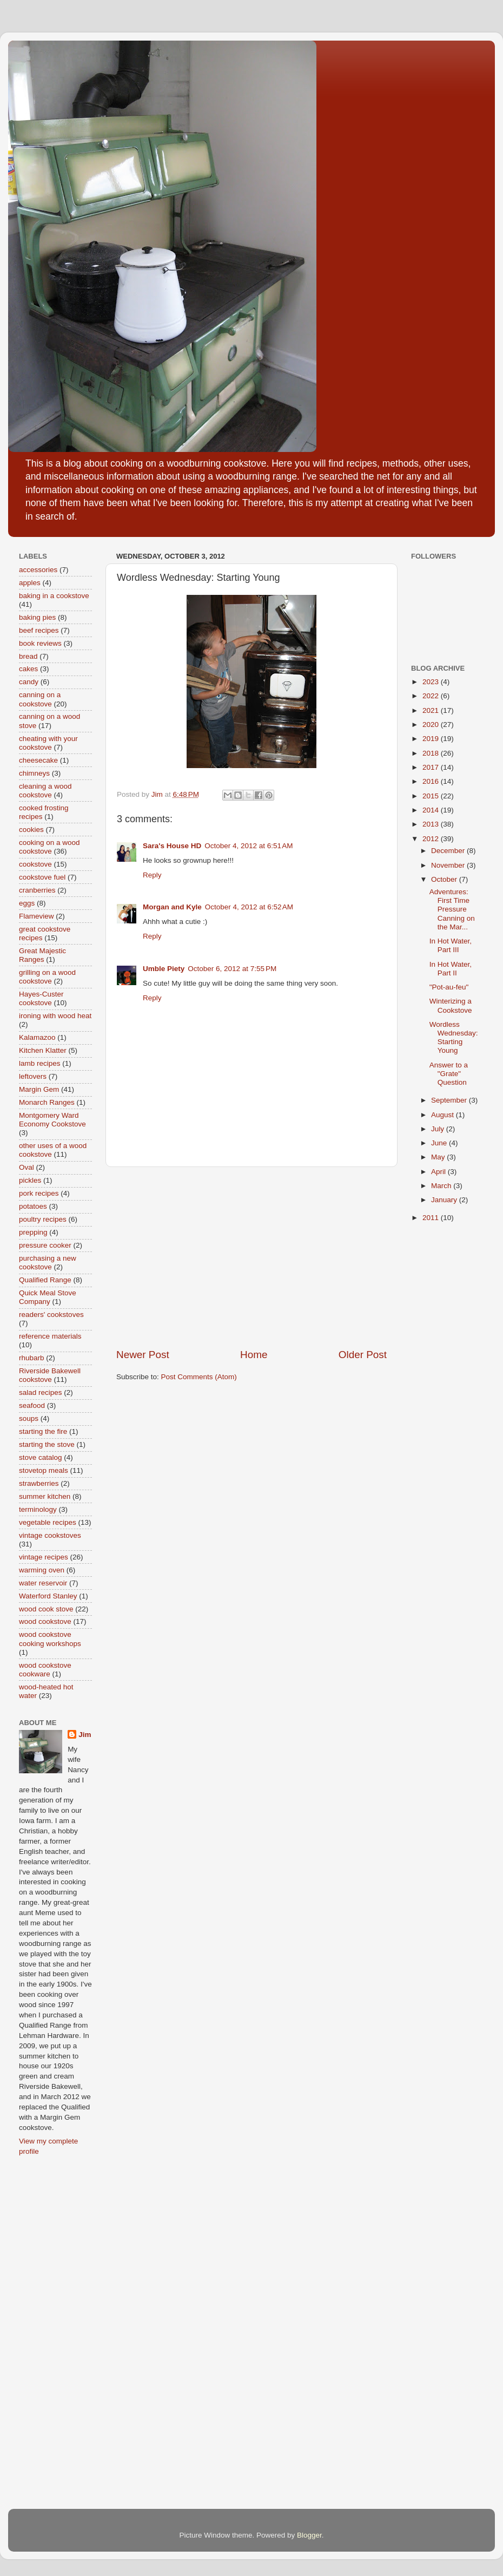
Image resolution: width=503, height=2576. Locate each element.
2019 (431, 739)
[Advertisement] (251, 1257)
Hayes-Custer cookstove (41, 998)
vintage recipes (43, 1557)
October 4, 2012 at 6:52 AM (249, 907)
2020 (431, 724)
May (439, 1157)
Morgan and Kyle (172, 907)
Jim (84, 1735)
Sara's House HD (172, 846)
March (442, 1186)
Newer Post (142, 1354)
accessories (38, 570)
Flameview (36, 916)
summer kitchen (44, 1496)
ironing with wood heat (55, 1016)
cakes (28, 669)
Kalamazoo (37, 1037)
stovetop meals (43, 1470)
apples (30, 583)
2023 (431, 682)
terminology (38, 1509)
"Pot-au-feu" (449, 987)
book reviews (40, 643)
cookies (31, 829)
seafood (32, 1405)
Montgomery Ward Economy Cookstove (52, 1119)
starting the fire (43, 1431)
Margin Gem (39, 1089)
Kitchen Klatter (43, 1050)
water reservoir (43, 1583)
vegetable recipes (47, 1522)
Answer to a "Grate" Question (448, 1073)
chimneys (34, 773)
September (450, 1100)
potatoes (33, 1206)
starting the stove (47, 1444)
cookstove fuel (42, 877)
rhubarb (31, 1358)
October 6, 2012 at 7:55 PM (232, 969)
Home (253, 1354)
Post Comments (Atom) (199, 1377)
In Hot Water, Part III (450, 945)
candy (28, 682)
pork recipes (39, 1193)
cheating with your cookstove (48, 743)
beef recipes (39, 630)
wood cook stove (46, 1609)
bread (28, 656)
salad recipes (40, 1392)
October (445, 879)
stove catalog (40, 1457)
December (449, 851)
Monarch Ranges (47, 1102)
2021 (431, 710)
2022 (431, 696)
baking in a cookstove (54, 596)
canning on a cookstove (40, 699)
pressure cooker (45, 1245)
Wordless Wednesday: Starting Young (453, 1037)
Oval (26, 1167)
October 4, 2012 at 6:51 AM (248, 846)
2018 (431, 753)
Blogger (309, 2535)
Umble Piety (163, 969)
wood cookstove (45, 1621)
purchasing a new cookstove (47, 1262)
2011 (431, 1218)
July (438, 1129)
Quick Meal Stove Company (47, 1297)
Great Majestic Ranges (42, 955)
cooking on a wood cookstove (49, 846)
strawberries (39, 1483)
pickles (30, 1180)
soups (28, 1418)
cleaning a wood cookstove (45, 790)
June (440, 1143)
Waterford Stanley (48, 1596)
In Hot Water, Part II (450, 968)
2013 (431, 824)
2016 (431, 781)
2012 (431, 839)
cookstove (35, 864)
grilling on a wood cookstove (47, 976)
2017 (431, 767)
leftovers (33, 1076)
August (443, 1115)
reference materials (50, 1336)
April (439, 1172)
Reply (152, 875)
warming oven (41, 1570)
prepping (33, 1232)
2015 (431, 796)
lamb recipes (40, 1063)
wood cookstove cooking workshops (50, 1638)
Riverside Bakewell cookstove (50, 1375)
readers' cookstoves (51, 1314)
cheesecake (38, 760)
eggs (27, 903)
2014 (431, 810)
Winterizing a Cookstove (450, 1005)
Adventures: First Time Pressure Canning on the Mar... (452, 909)
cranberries (37, 890)
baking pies (37, 617)
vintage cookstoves (50, 1535)
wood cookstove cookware (45, 1669)
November (449, 865)
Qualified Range (45, 1280)
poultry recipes (43, 1219)
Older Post (363, 1354)
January (445, 1200)
